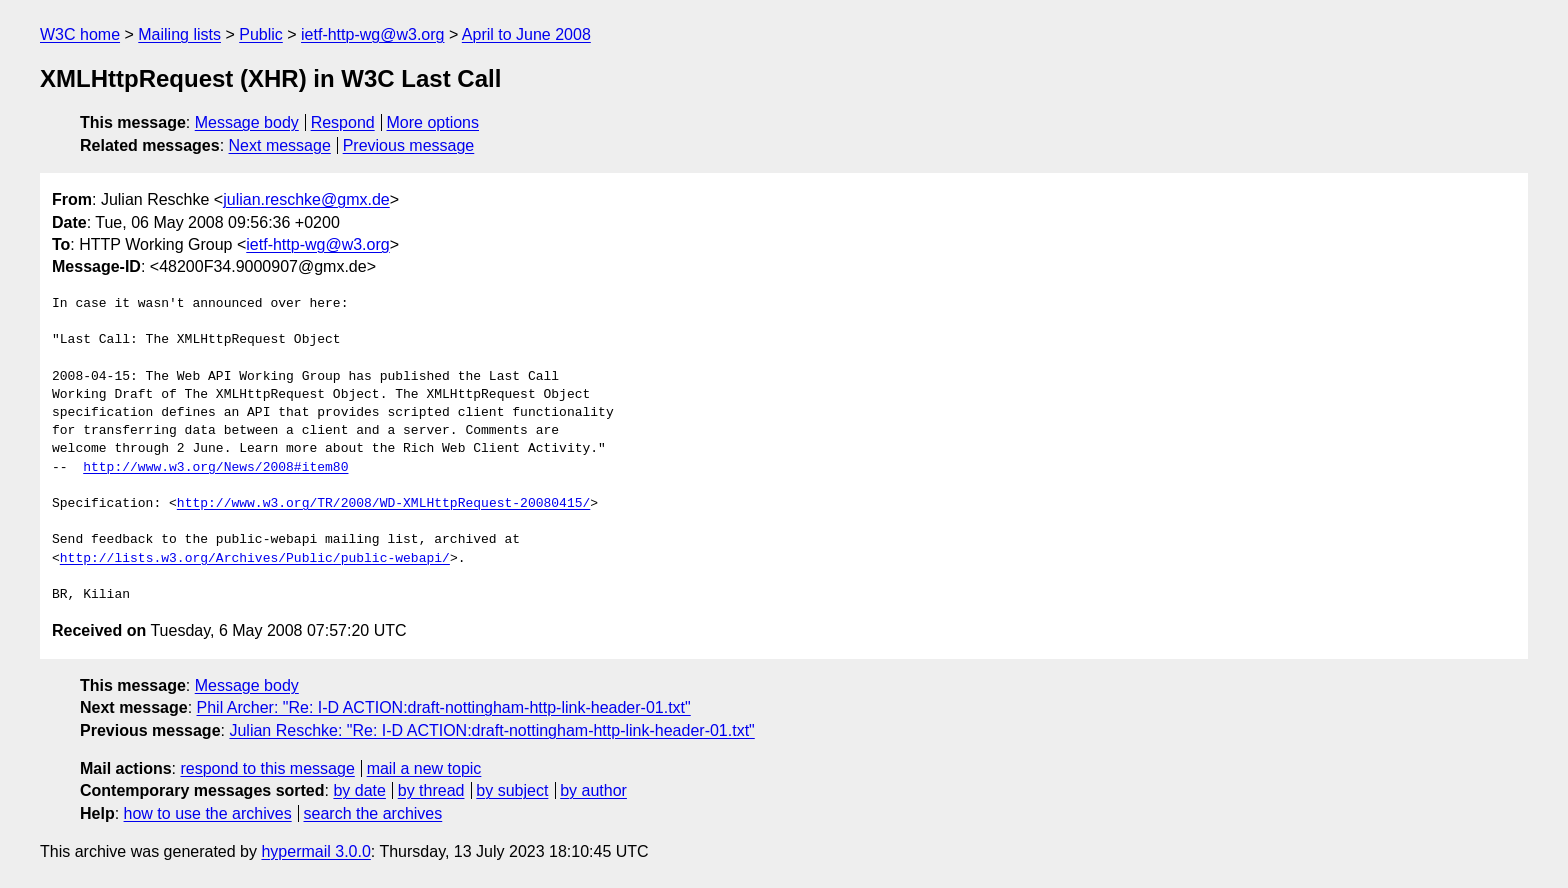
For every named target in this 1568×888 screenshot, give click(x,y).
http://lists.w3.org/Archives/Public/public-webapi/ (255, 559)
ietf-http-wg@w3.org (372, 34)
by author (593, 790)
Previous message (409, 145)
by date (359, 790)
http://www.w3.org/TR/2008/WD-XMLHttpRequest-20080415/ (383, 504)
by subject (512, 790)
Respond (343, 122)
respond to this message (267, 768)
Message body (247, 122)
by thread (431, 790)
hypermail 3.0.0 (315, 851)
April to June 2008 (526, 34)
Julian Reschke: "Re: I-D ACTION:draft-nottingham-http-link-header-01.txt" (491, 730)
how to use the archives (208, 813)
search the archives (373, 813)
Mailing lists (179, 34)
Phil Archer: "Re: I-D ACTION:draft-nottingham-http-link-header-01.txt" (444, 707)
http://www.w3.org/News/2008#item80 (215, 468)
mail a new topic (424, 768)
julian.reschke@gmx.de (306, 199)
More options (433, 122)
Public (261, 34)
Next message (280, 145)
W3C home (80, 34)
